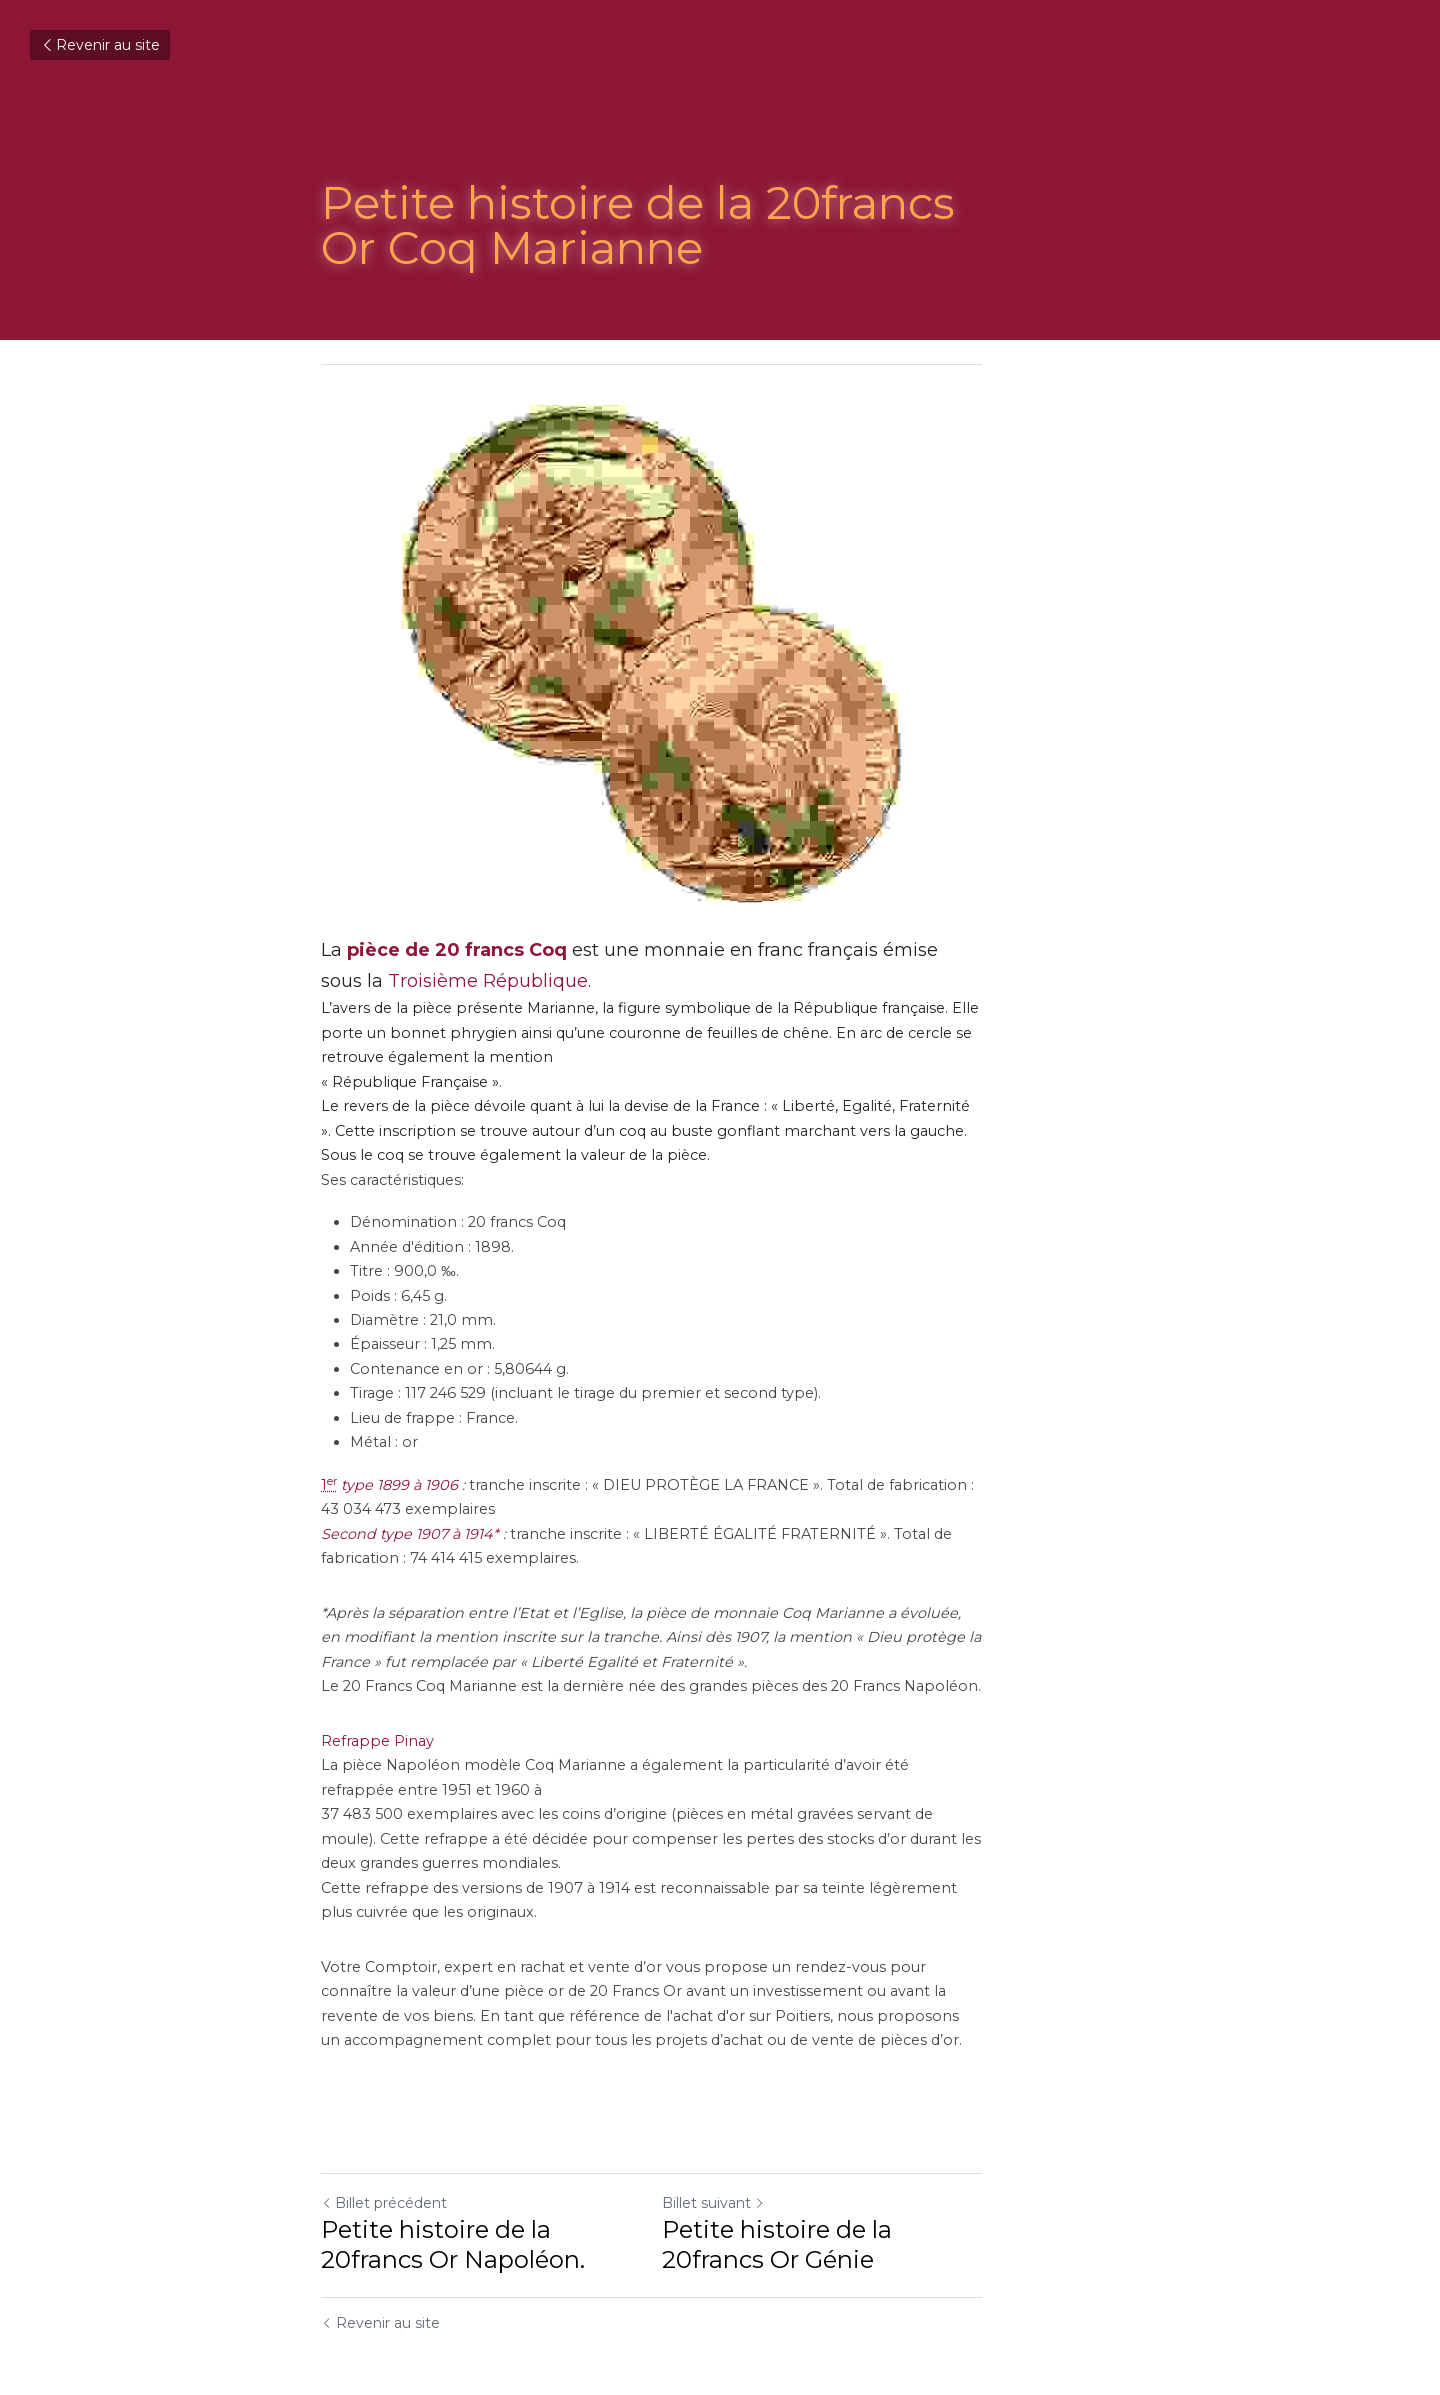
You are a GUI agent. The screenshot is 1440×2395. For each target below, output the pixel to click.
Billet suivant (781, 2154)
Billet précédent (385, 2154)
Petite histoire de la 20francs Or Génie (916, 2195)
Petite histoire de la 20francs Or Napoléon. (508, 2195)
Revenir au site (100, 45)
